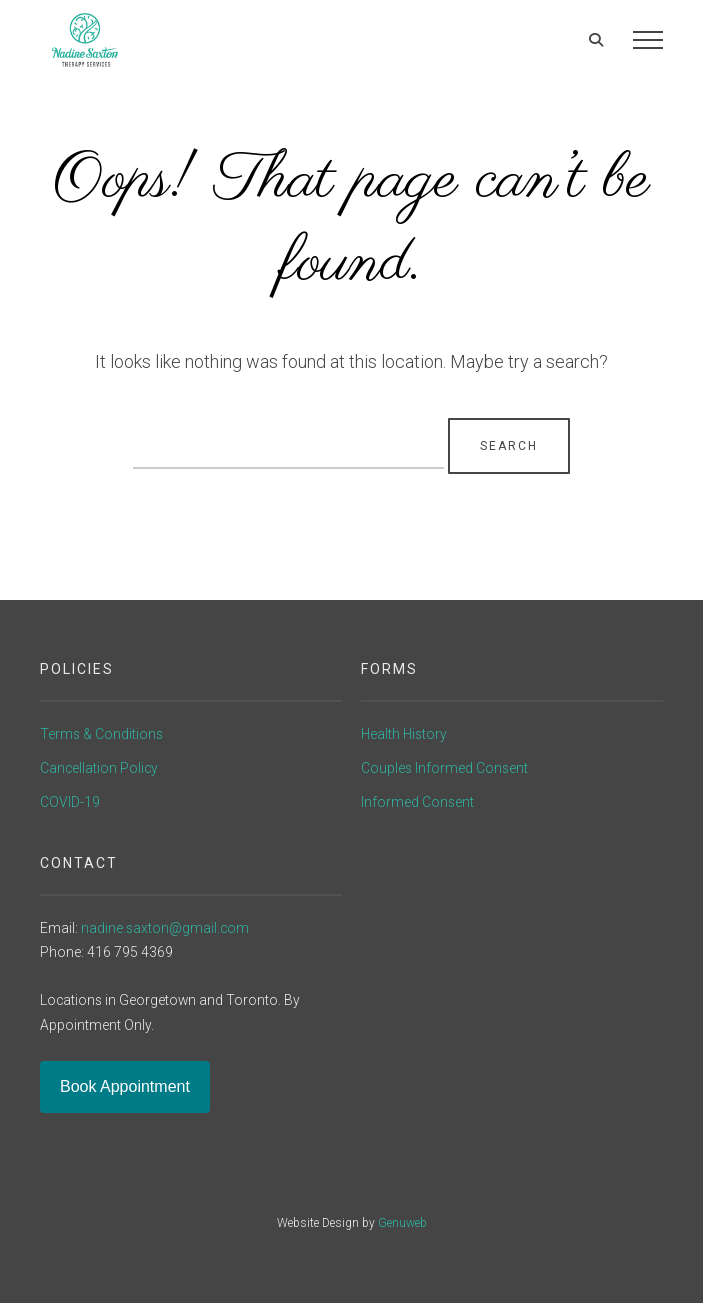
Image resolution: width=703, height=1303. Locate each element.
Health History (404, 734)
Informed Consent (417, 802)
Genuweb (402, 1223)
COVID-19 (70, 802)
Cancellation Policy (99, 768)
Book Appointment (125, 1086)
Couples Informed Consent (444, 768)
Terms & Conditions (101, 734)
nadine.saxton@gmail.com (165, 928)
